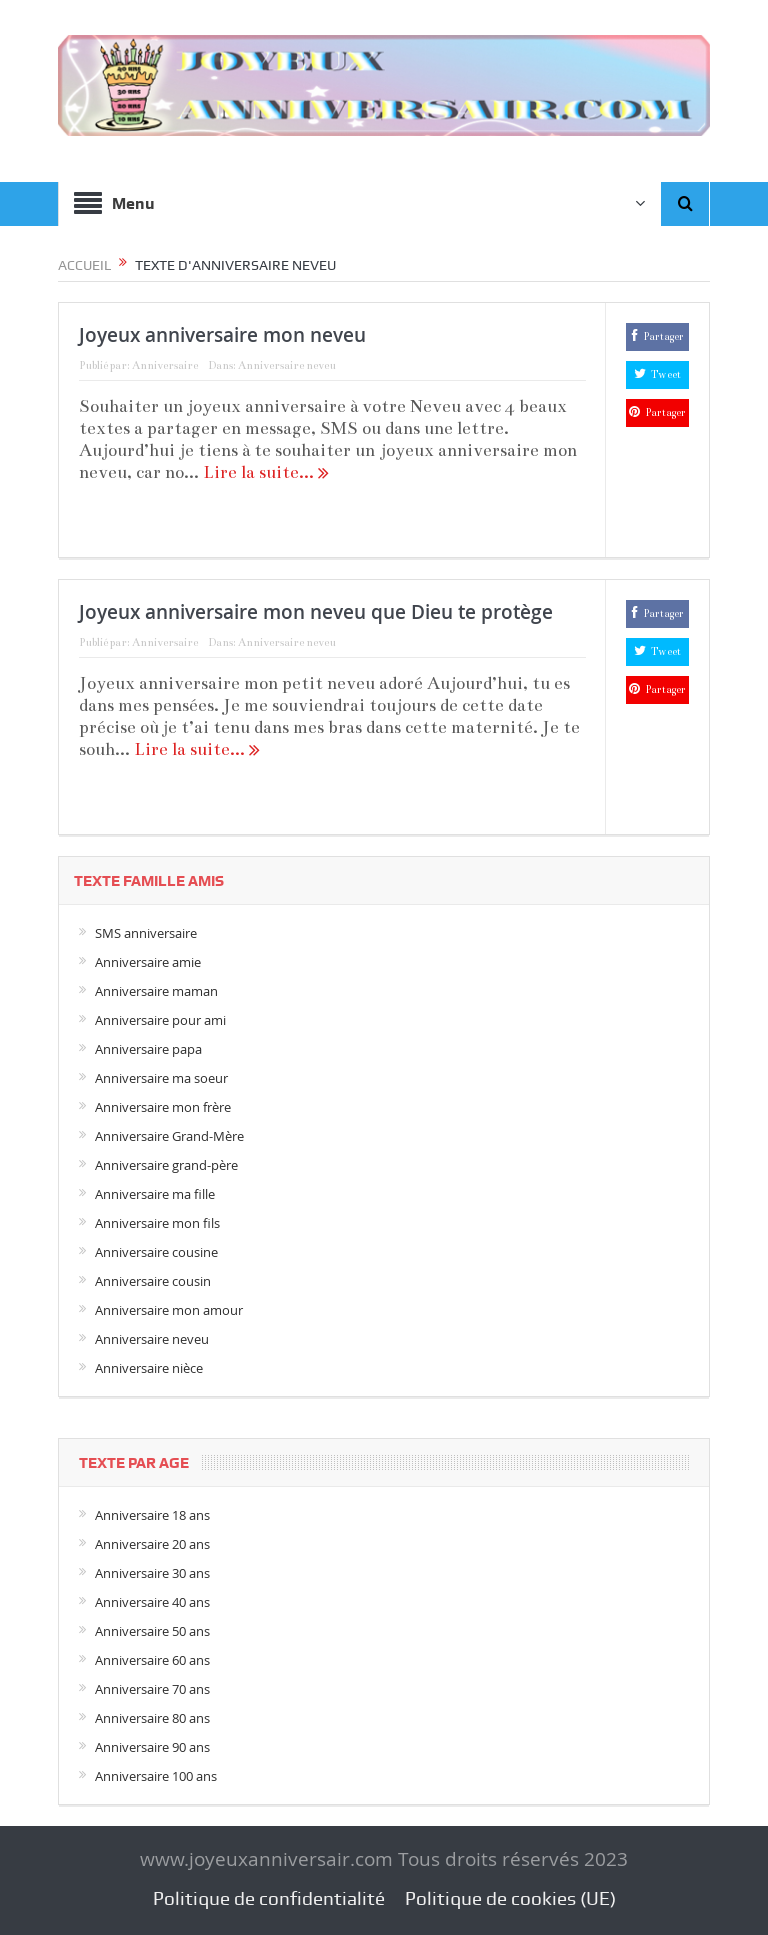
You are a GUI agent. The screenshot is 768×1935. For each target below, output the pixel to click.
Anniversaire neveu (287, 365)
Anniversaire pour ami (160, 1020)
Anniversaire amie (148, 962)
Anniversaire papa (148, 1049)
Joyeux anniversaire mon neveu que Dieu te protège (316, 612)
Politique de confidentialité (269, 1898)
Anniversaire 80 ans (152, 1718)
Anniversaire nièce (149, 1368)
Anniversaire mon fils (157, 1223)
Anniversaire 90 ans (152, 1747)
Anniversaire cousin (153, 1281)
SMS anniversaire (146, 933)
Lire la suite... (266, 472)
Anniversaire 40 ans (152, 1602)
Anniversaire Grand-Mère (169, 1136)
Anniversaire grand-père (166, 1165)
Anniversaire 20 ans (152, 1544)
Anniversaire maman (156, 991)
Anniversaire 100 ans (156, 1776)
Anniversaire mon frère (163, 1107)
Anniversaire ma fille (155, 1194)
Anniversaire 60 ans (152, 1660)
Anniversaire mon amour (169, 1310)
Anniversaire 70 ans (152, 1689)
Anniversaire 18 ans (152, 1515)
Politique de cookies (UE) (510, 1898)
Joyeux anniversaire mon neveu (222, 335)
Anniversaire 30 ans (152, 1573)
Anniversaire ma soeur (161, 1078)
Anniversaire (165, 365)
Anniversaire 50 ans (152, 1631)
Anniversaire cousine (156, 1252)
